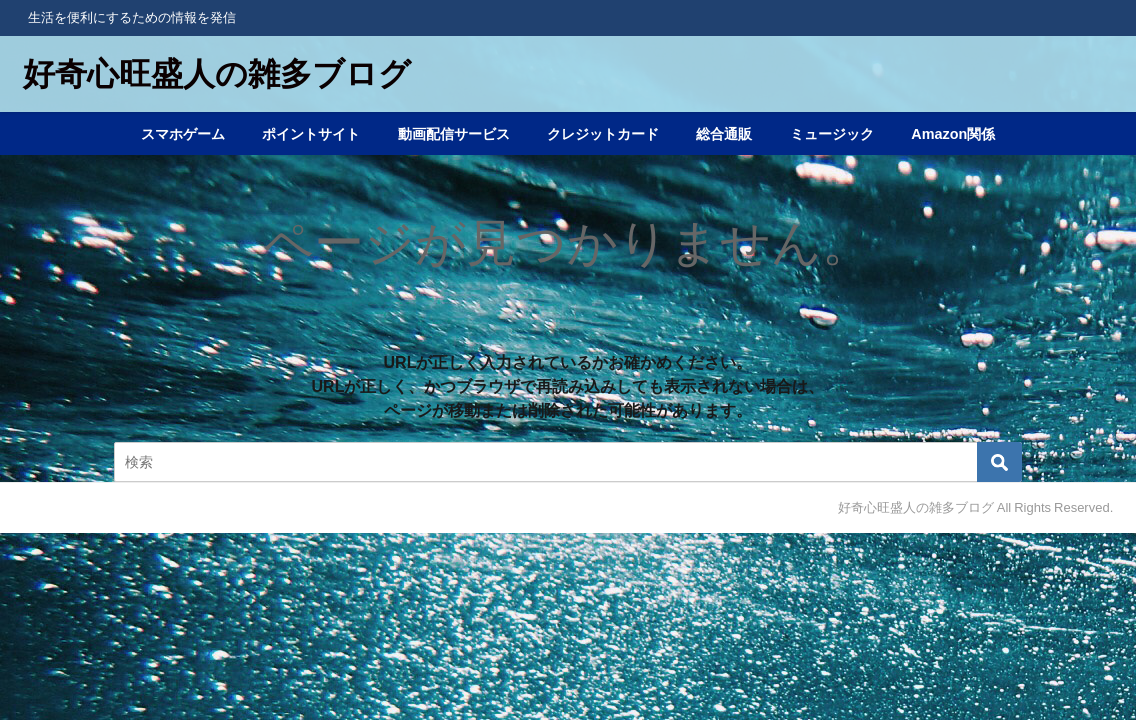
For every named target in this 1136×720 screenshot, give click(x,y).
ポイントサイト (311, 134)
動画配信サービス (454, 134)
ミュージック (832, 134)
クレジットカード (603, 134)
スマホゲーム (183, 134)
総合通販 (724, 134)
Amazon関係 (953, 134)
